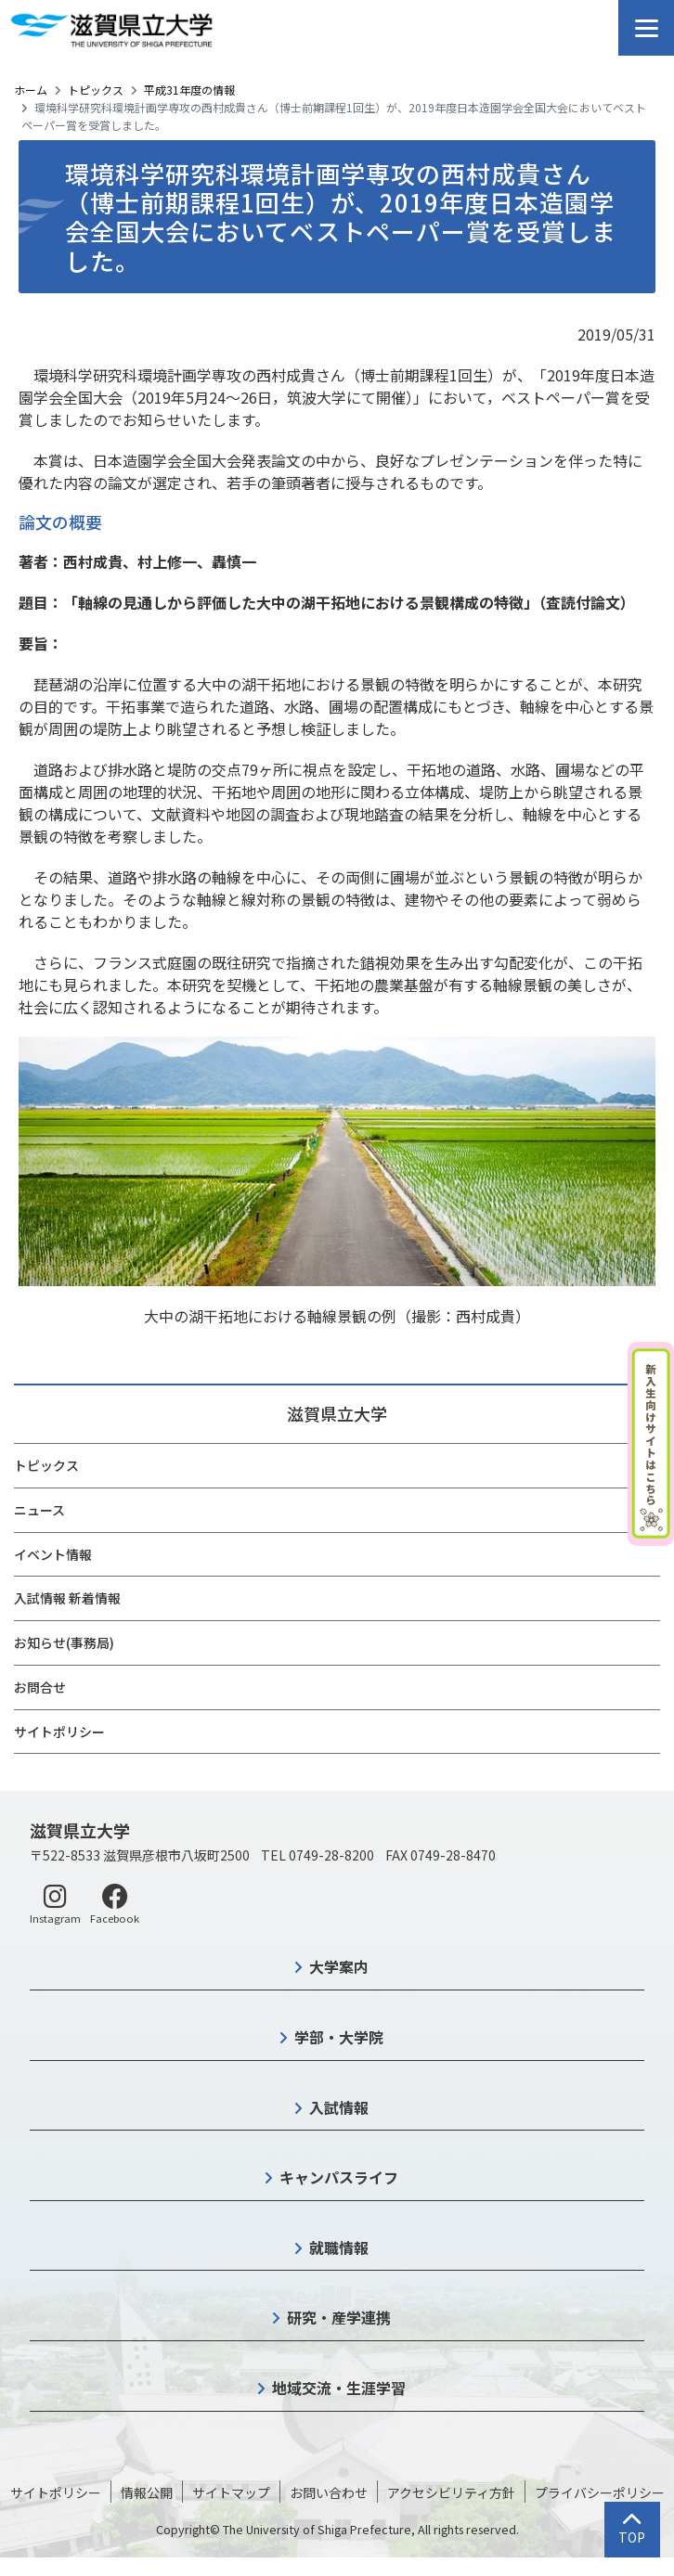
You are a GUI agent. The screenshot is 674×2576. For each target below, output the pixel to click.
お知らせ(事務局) (64, 1642)
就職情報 (339, 2247)
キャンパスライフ (338, 2177)
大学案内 (339, 1966)
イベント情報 (53, 1554)
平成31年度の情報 (189, 89)
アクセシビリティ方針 (451, 2492)
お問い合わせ (329, 2492)
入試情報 (339, 2107)
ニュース (39, 1510)
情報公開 (147, 2492)
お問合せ (40, 1687)
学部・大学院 (338, 2037)
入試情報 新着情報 (67, 1598)
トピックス (95, 89)
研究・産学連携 (339, 2317)
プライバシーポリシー (600, 2492)
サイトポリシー (59, 1731)
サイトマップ (231, 2492)
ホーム (30, 89)
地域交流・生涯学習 (339, 2387)
